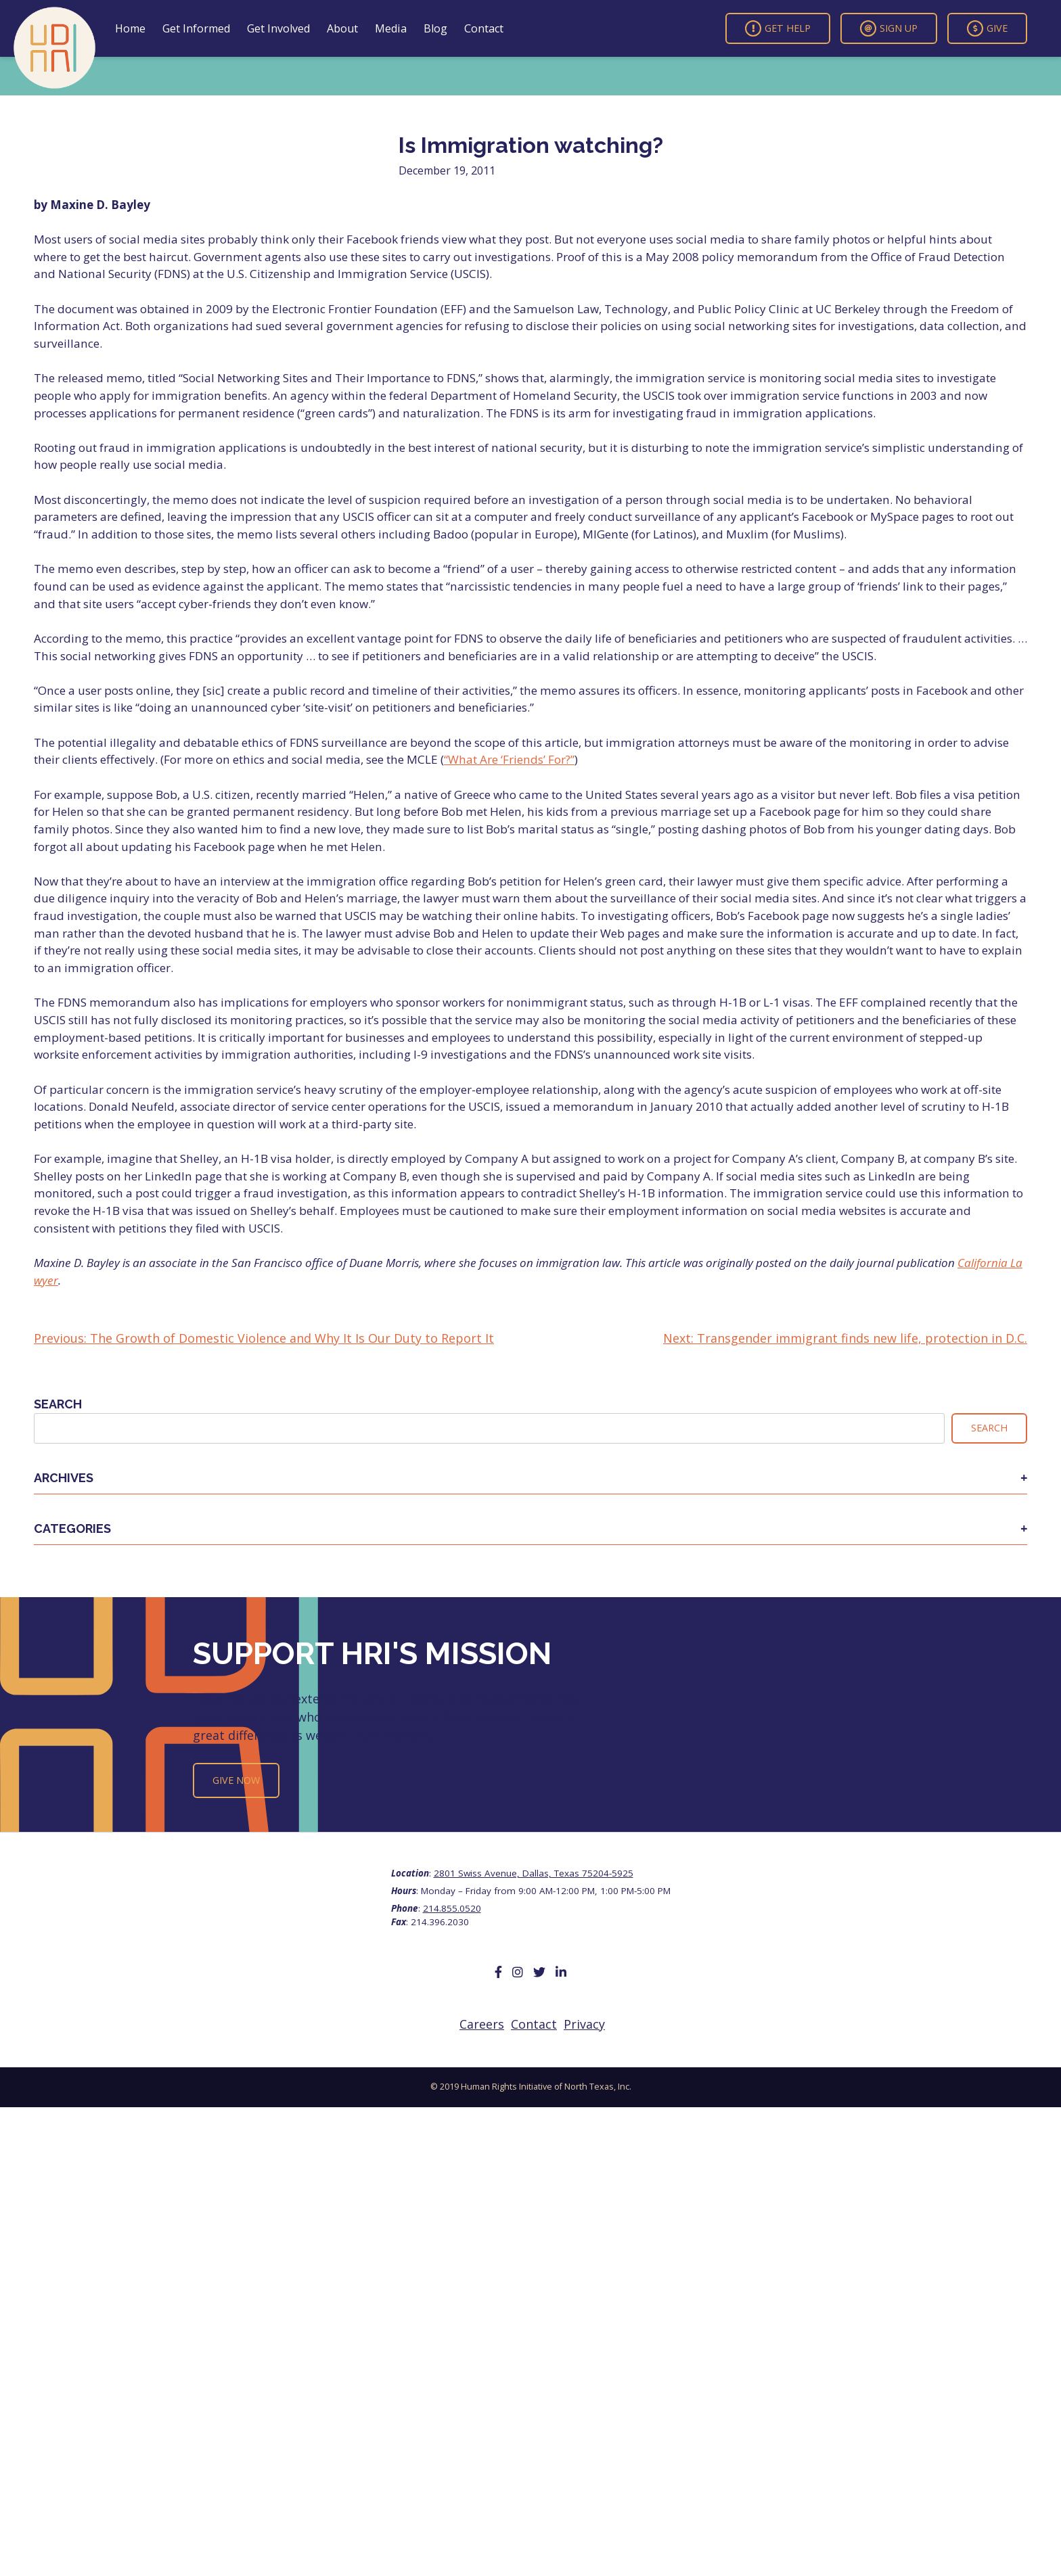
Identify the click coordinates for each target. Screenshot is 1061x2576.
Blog (435, 28)
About (342, 28)
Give (987, 28)
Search (58, 1404)
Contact (483, 28)
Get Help (778, 28)
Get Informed (196, 28)
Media (391, 28)
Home (130, 28)
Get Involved (278, 28)
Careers (481, 2024)
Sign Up (889, 28)
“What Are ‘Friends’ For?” (509, 759)
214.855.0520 (452, 1908)
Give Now (236, 1780)
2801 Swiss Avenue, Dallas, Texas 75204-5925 (533, 1873)
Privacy (584, 2024)
